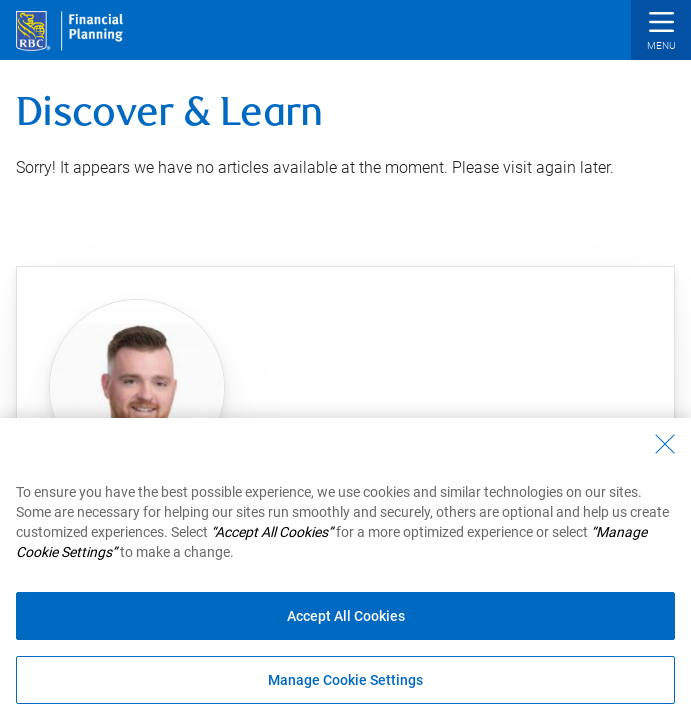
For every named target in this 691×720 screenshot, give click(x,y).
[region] (345, 569)
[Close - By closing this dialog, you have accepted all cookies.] (665, 444)
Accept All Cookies (346, 616)
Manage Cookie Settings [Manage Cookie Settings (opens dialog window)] (345, 680)
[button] (661, 32)
